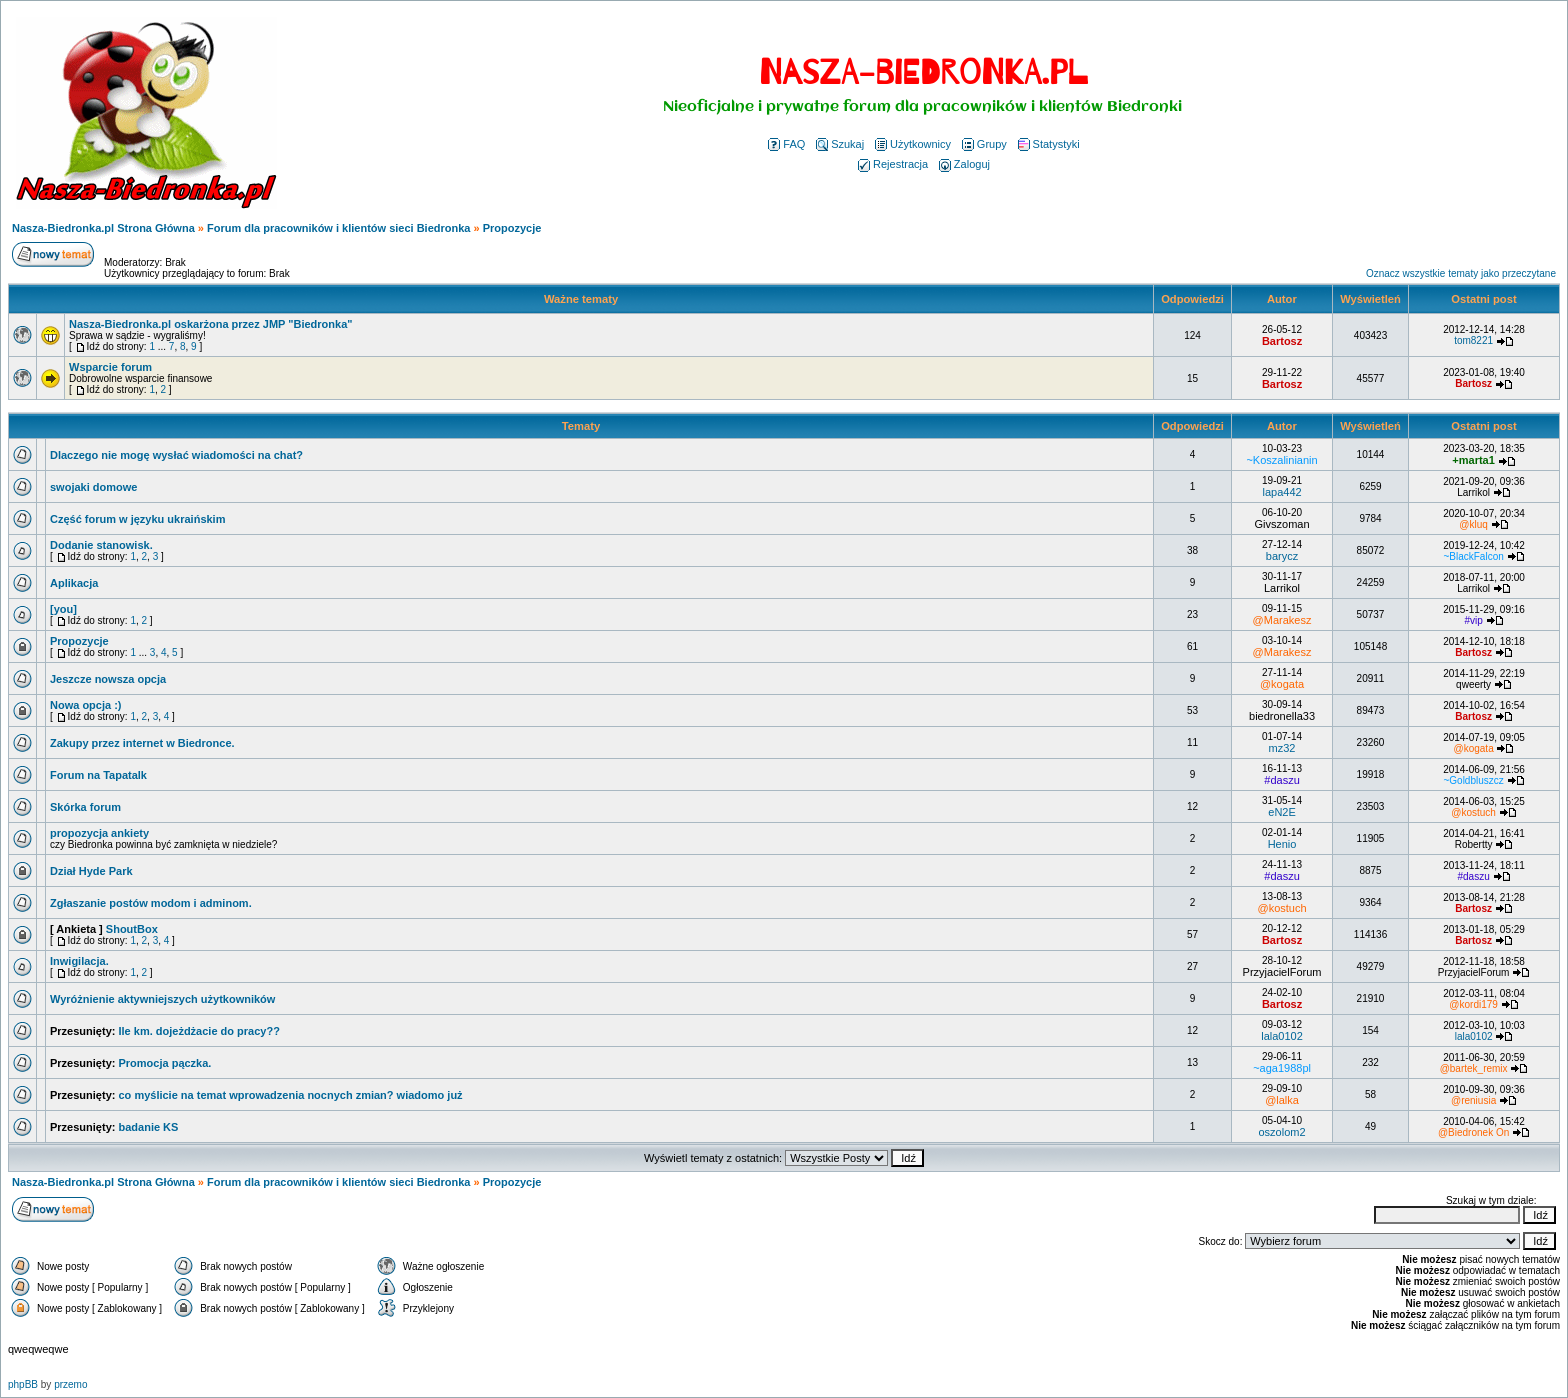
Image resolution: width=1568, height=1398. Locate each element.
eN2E (1282, 812)
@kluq (1473, 524)
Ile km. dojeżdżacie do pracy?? (198, 1031)
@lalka (1282, 1100)
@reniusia (1473, 1100)
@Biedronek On (1473, 1132)
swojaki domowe (93, 487)
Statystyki (1049, 144)
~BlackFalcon (1473, 556)
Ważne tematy (581, 299)
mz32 (1282, 748)
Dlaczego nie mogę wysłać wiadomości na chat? (176, 455)
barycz (1282, 556)
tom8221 (1473, 340)
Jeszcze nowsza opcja (108, 679)
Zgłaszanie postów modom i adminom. (151, 903)
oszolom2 (1282, 1132)
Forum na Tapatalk (98, 775)
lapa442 (1281, 492)
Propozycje (512, 228)
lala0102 (1282, 1036)
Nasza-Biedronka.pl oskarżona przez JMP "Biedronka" (210, 324)
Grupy (984, 144)
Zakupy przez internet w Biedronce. (142, 743)
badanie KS (148, 1127)
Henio (1282, 844)
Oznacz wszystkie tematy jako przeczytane (1461, 273)
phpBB (23, 1384)
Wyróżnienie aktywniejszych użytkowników (162, 999)
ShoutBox (132, 929)
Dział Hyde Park (91, 871)
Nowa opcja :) (86, 705)
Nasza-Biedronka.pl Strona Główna (103, 228)
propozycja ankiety (99, 833)
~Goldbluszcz (1473, 780)
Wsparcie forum (110, 367)
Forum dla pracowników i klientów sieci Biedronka (338, 228)
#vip (1473, 620)
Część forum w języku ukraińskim (137, 519)
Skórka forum (85, 807)
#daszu (1281, 780)
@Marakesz (1282, 620)
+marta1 (1473, 460)
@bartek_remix (1474, 1068)
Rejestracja (893, 164)
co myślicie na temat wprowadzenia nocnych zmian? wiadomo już (290, 1095)
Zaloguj (964, 164)
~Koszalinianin (1281, 460)
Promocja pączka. (164, 1063)
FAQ (786, 144)
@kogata (1282, 684)
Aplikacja (74, 583)
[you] (63, 609)
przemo (70, 1384)
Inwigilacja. (79, 961)
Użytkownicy (913, 144)
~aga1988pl (1282, 1068)
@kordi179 (1473, 1004)
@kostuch (1473, 812)
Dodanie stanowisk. (101, 545)
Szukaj (840, 144)
